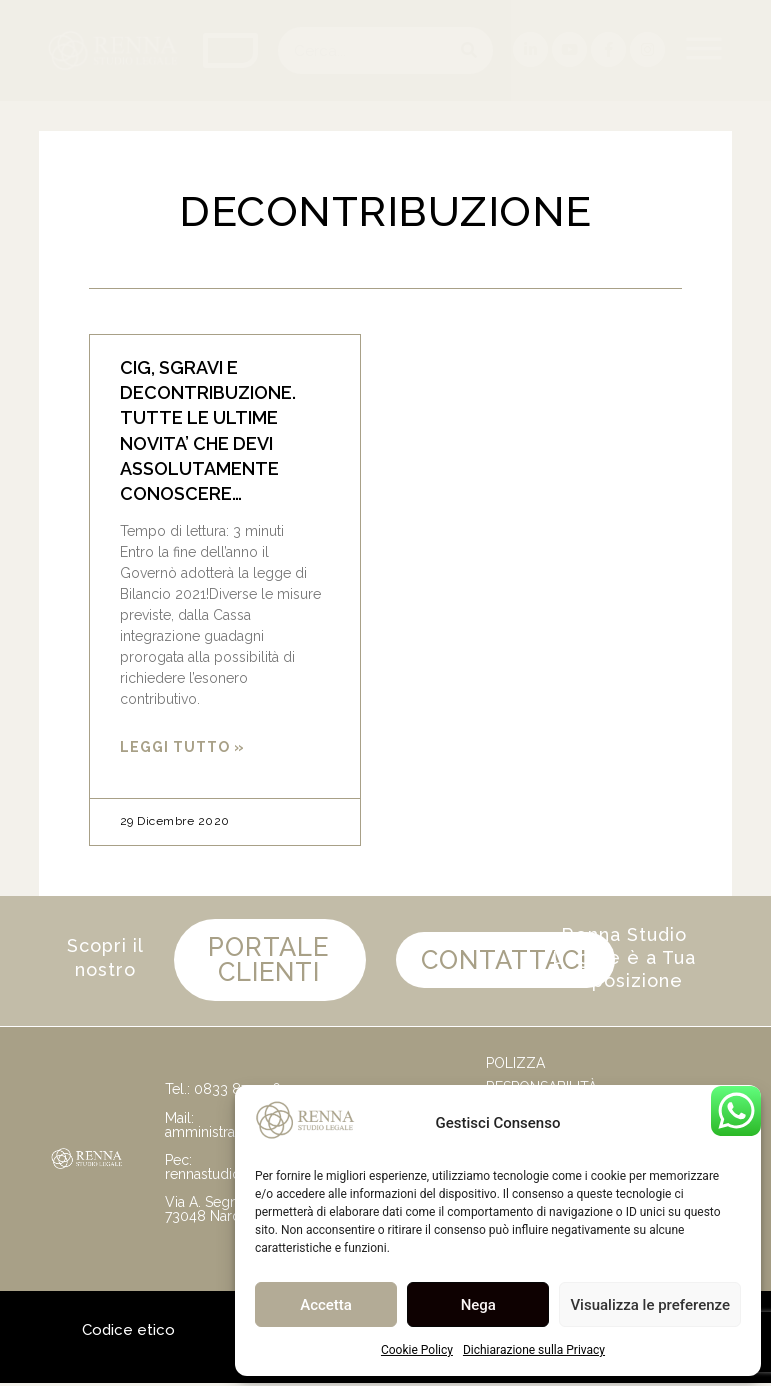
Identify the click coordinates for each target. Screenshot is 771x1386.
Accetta (326, 1305)
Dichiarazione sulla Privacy (534, 1350)
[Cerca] (469, 50)
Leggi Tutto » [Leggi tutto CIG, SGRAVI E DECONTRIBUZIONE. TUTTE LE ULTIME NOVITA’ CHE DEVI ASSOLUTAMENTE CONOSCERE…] (182, 747)
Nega (478, 1305)
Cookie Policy (417, 1350)
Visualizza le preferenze (650, 1305)
